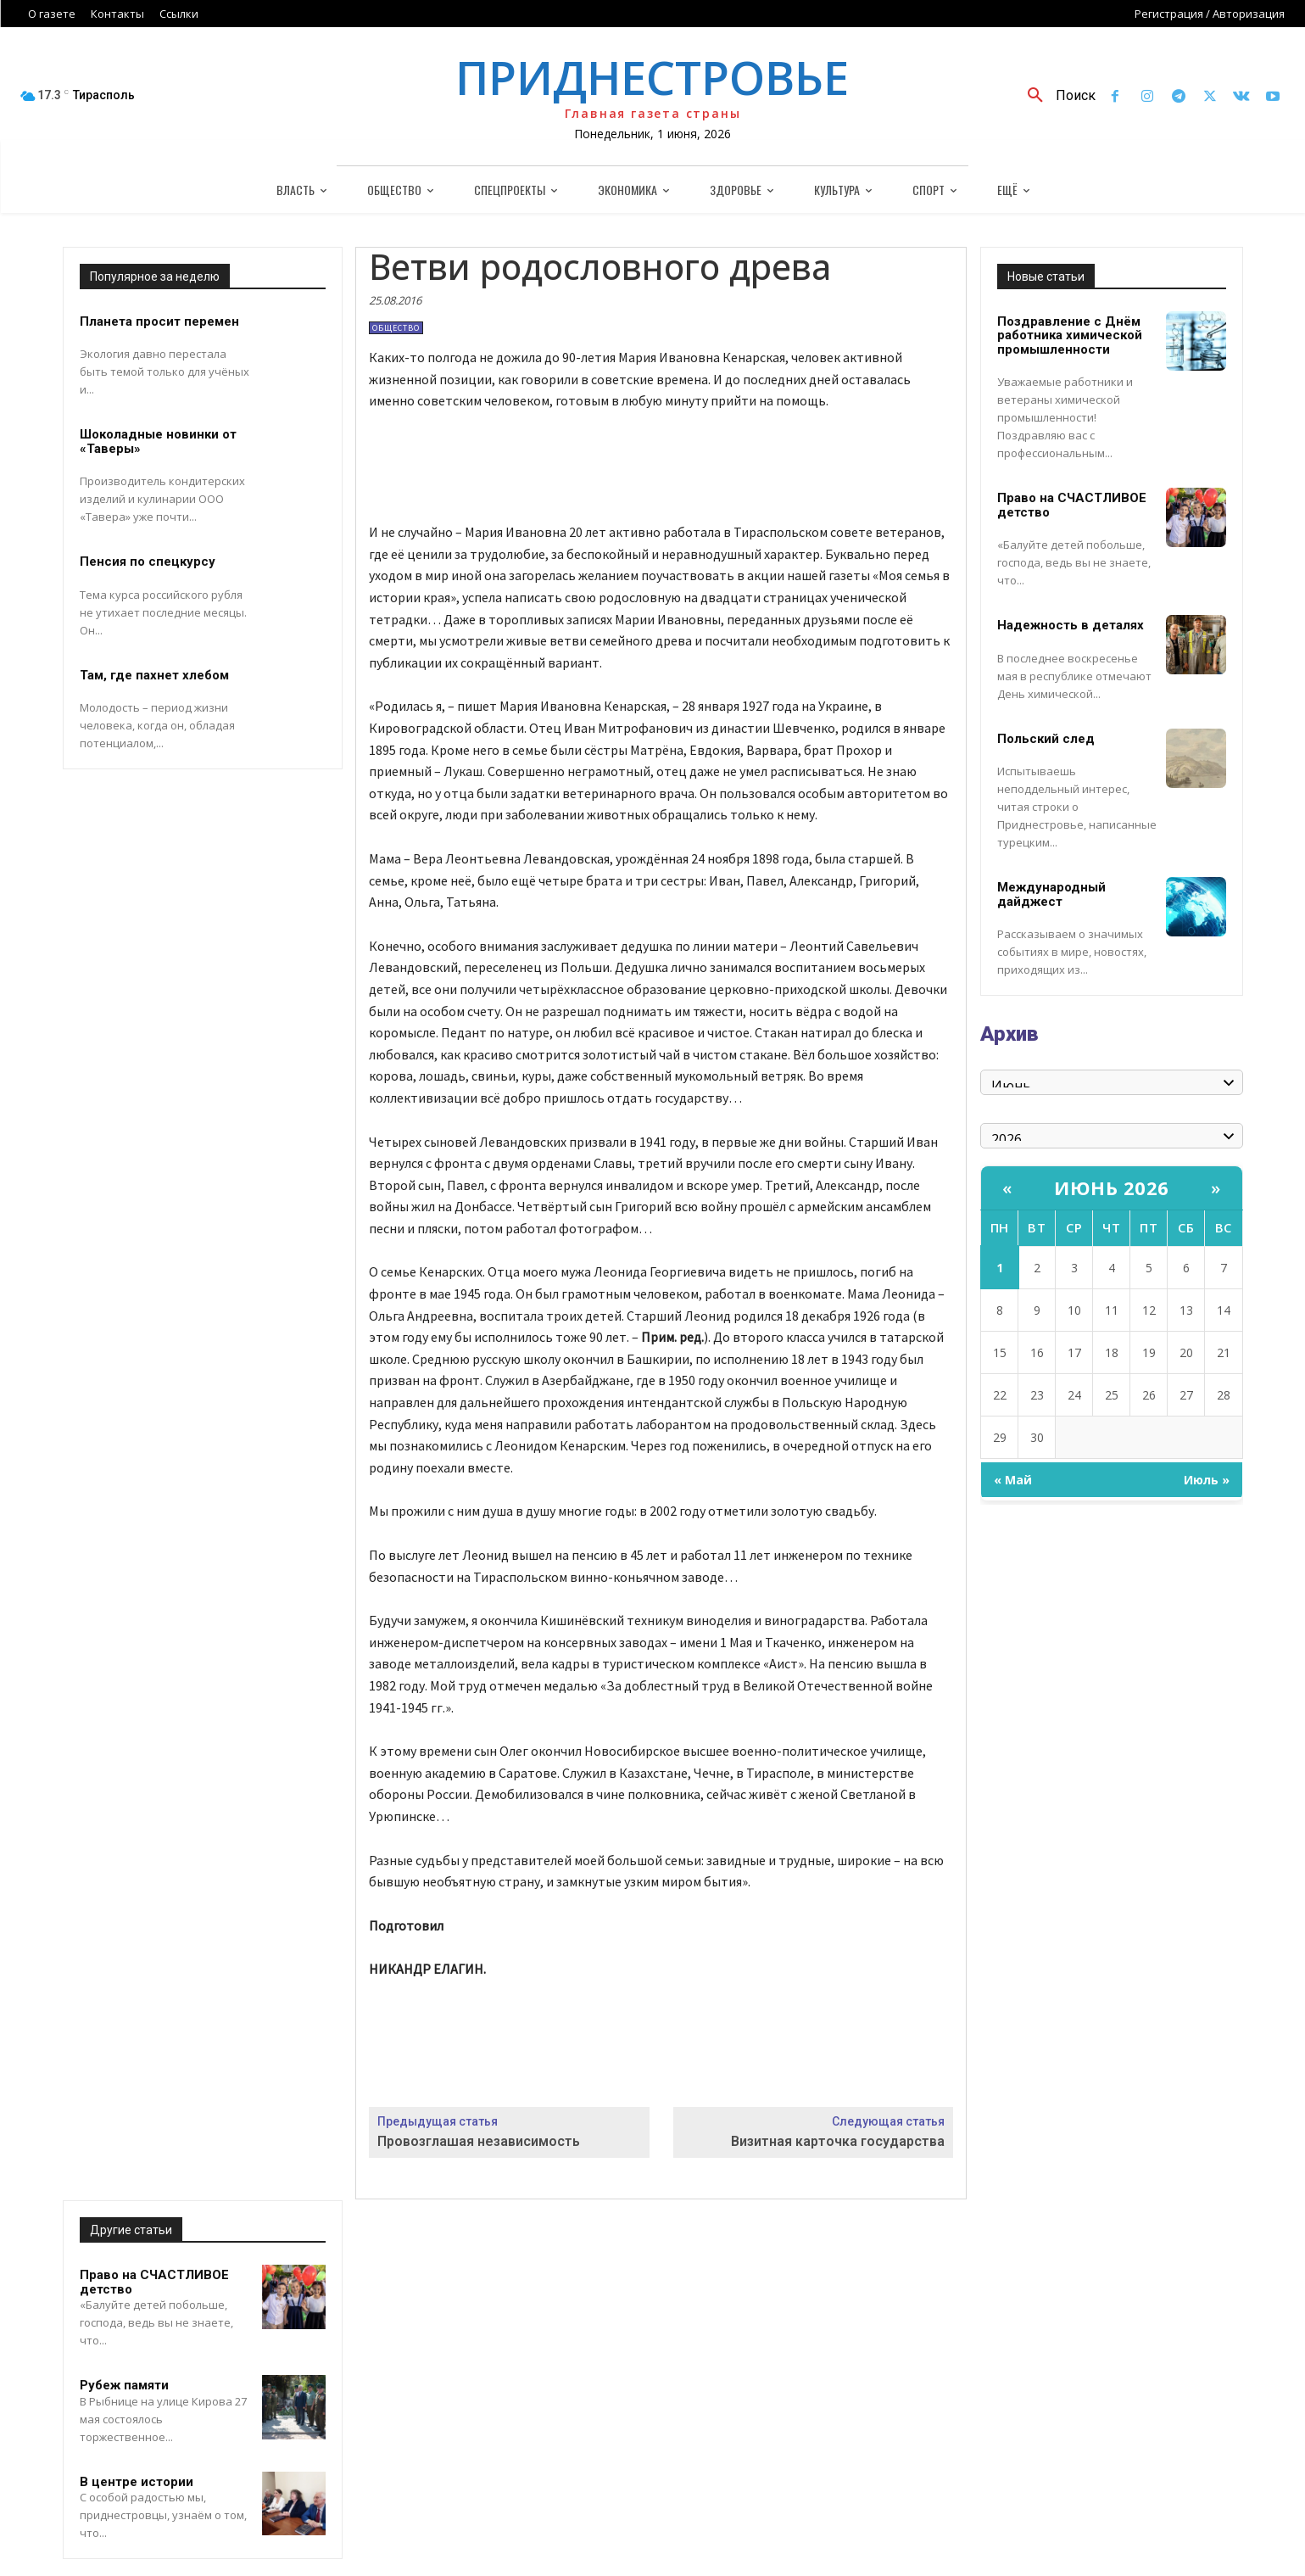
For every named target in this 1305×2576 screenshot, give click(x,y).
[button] (1055, 95)
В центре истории (136, 2481)
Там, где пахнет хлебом (154, 675)
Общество (396, 327)
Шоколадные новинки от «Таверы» (158, 441)
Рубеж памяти (124, 2385)
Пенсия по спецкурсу (147, 561)
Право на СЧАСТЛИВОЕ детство (154, 2282)
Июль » (1207, 1480)
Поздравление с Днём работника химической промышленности (1069, 335)
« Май (1013, 1480)
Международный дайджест (1051, 894)
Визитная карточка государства (838, 2141)
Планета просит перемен (159, 321)
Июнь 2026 (1111, 1187)
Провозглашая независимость (478, 2141)
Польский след (1046, 738)
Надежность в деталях (1070, 625)
